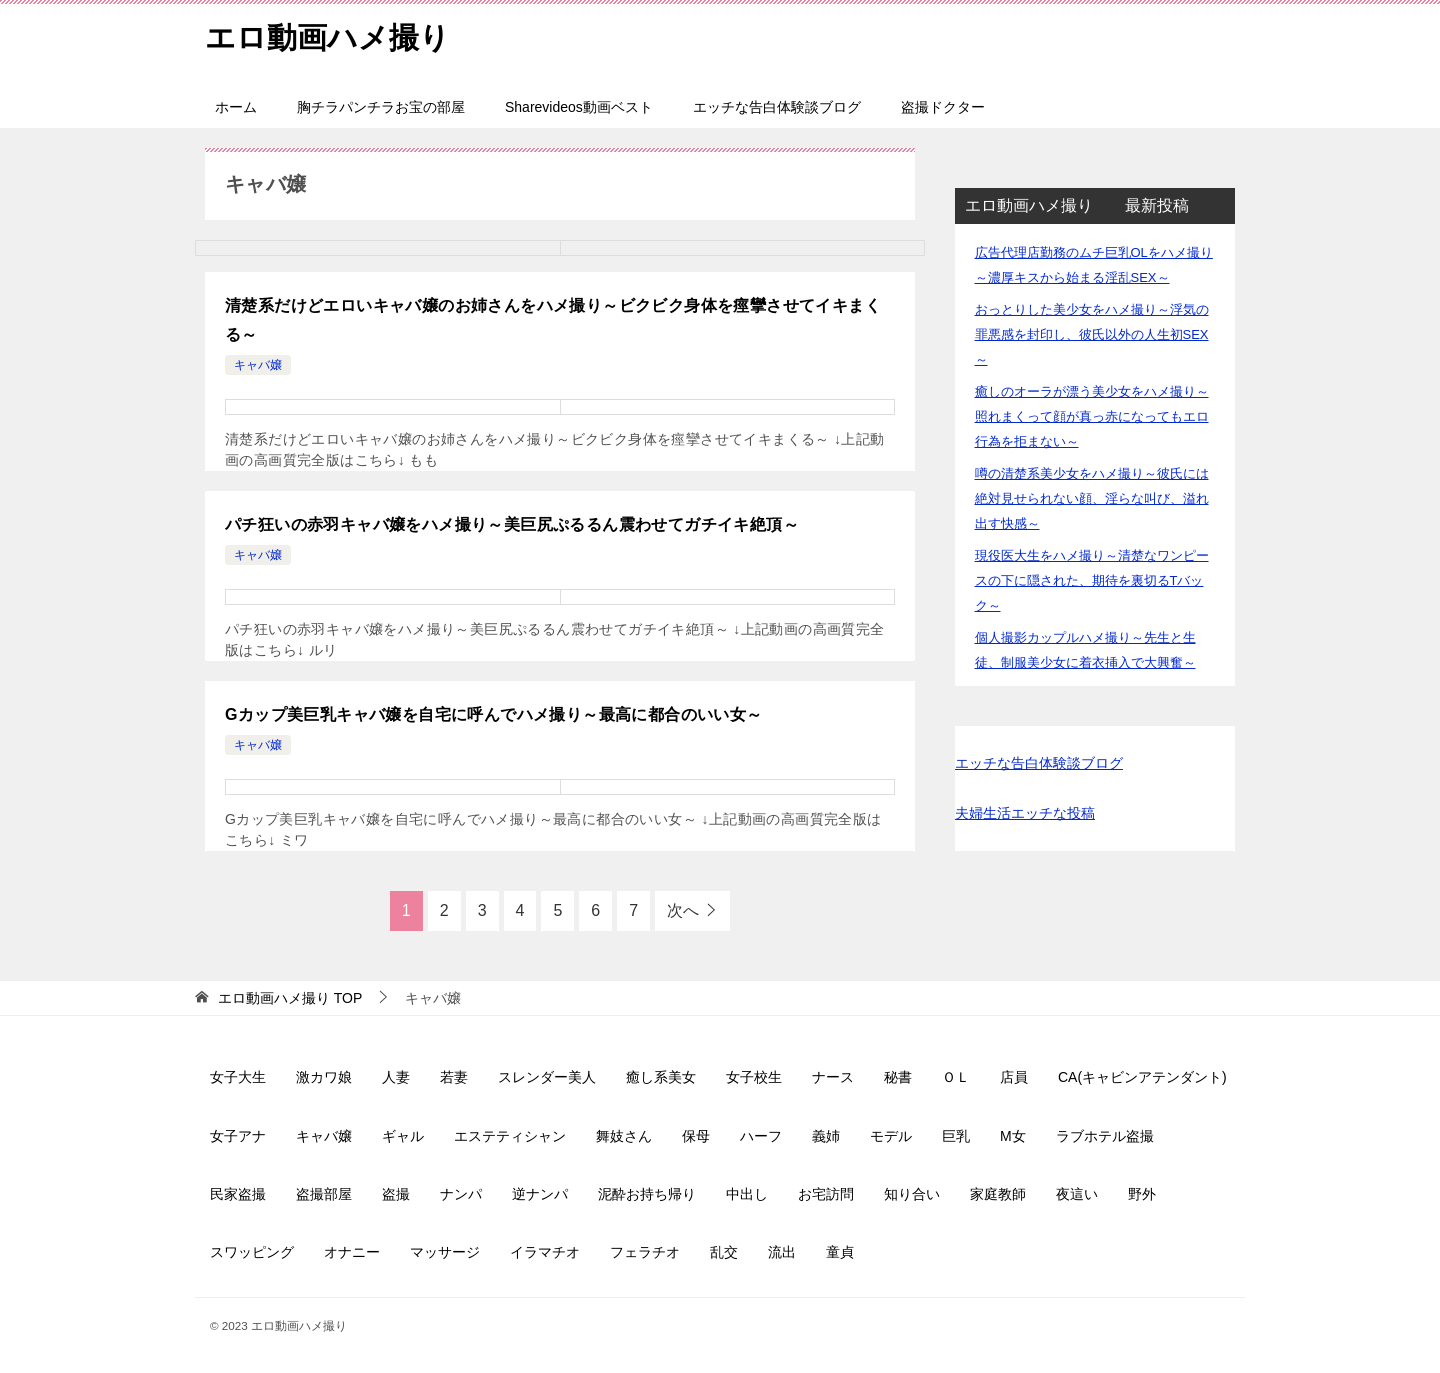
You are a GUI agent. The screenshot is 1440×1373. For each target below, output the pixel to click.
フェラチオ (645, 1252)
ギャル (403, 1136)
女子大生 (238, 1077)
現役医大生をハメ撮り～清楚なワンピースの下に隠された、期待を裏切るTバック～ (1092, 580)
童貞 (840, 1252)
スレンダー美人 (547, 1077)
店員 (1014, 1077)
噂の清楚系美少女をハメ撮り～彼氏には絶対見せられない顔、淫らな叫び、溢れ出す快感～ (1092, 498)
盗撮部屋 (324, 1194)
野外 (1142, 1194)
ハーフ (761, 1136)
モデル (891, 1136)
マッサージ (445, 1252)
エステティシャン (510, 1136)
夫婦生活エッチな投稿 (1025, 813)
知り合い (912, 1194)
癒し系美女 (661, 1077)
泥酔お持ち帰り (647, 1194)
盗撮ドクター (943, 107)
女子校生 (754, 1077)
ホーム (236, 107)
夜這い (1077, 1194)
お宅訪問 (826, 1194)
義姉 (826, 1136)
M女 (1013, 1136)
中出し (747, 1194)
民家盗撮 (238, 1194)
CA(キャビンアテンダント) (1142, 1077)
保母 (696, 1136)
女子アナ (238, 1136)
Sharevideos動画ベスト (579, 107)
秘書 (898, 1077)
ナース (833, 1077)
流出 (782, 1252)
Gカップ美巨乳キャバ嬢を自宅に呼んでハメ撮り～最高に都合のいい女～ (494, 714)
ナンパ (461, 1194)
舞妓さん (624, 1136)
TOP (290, 998)
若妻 (454, 1077)
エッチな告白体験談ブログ (777, 107)
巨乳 (956, 1136)
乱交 (724, 1252)
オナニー (352, 1252)
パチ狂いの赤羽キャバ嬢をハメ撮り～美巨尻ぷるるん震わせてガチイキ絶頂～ (512, 524)
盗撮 (396, 1194)
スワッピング (252, 1252)
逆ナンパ (540, 1194)
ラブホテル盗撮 (1105, 1136)
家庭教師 (998, 1194)
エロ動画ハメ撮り (327, 34)
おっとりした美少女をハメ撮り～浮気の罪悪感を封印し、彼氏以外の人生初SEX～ (1092, 334)
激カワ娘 (324, 1077)
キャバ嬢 (258, 365)
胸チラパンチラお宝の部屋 (381, 107)
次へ (683, 910)
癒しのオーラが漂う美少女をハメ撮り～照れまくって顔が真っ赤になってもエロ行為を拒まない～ (1092, 416)
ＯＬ (956, 1077)
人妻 (396, 1077)
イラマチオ (545, 1252)
